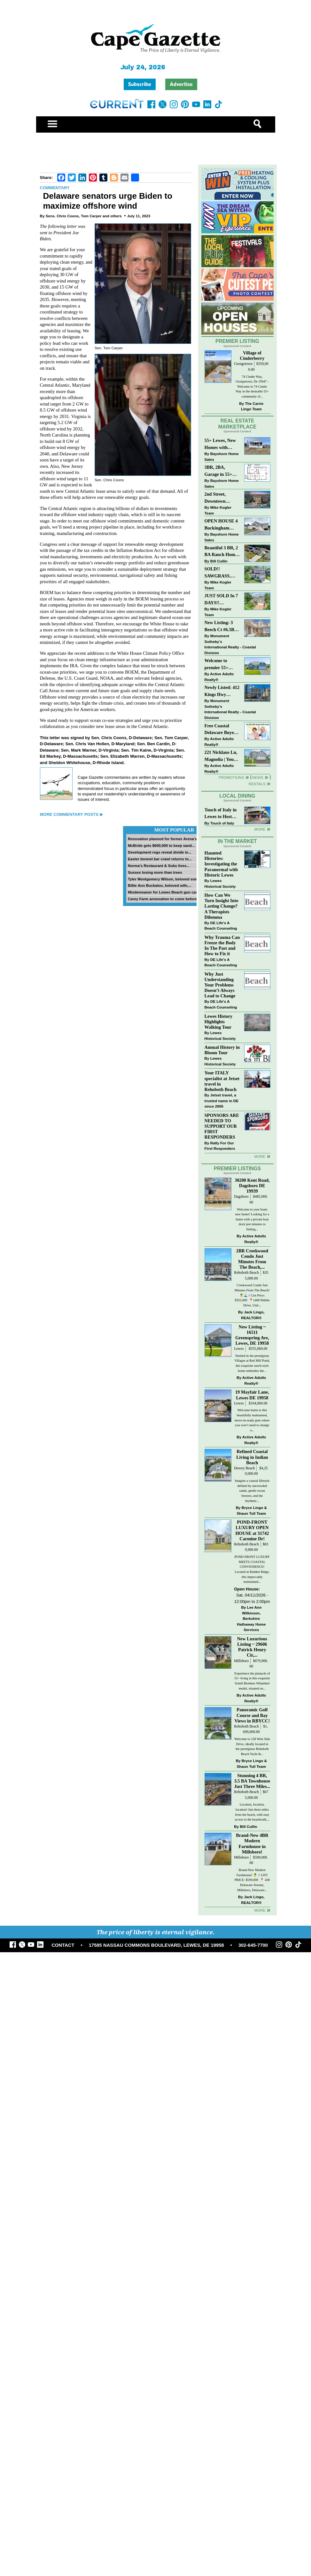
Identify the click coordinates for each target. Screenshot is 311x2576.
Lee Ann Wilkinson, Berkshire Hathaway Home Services (251, 1618)
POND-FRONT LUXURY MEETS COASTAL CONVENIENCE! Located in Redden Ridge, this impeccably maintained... (252, 1569)
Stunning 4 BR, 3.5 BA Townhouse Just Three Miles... (252, 1781)
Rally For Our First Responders (220, 1146)
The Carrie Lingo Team (252, 406)
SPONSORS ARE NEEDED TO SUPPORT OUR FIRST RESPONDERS (222, 1126)
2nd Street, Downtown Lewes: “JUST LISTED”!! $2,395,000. (219, 498)
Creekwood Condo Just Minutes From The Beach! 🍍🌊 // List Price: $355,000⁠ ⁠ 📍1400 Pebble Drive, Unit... (252, 1295)
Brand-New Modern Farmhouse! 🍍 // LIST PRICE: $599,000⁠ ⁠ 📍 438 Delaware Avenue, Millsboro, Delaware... (252, 1879)
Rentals (256, 784)
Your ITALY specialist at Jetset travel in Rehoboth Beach (222, 1081)
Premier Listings (237, 1168)
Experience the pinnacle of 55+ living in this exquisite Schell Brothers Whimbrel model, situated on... (252, 1681)
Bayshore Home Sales (222, 456)
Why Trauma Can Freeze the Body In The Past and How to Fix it (222, 945)
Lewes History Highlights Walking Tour (219, 1022)
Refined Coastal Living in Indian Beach (252, 1457)
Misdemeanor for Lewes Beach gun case (164, 892)
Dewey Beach (244, 1468)
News (257, 777)
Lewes (239, 1349)
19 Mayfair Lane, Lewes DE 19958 (252, 1394)
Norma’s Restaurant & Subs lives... (159, 865)
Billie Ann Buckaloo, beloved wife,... (159, 885)
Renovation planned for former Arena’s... (164, 839)
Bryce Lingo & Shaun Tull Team (252, 1510)
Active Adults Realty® (219, 677)
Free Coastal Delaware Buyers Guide (221, 729)
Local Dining (237, 796)
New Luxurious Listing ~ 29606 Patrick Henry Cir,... (252, 1647)
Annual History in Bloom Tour (222, 1050)
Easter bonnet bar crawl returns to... (160, 859)
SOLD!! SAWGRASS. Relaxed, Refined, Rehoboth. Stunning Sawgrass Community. (222, 572)
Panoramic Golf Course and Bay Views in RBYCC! (252, 1715)
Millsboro (241, 1661)
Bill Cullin (219, 561)
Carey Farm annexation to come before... (164, 899)
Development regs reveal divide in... (159, 852)
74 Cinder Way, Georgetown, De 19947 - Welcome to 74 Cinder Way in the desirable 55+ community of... (252, 386)
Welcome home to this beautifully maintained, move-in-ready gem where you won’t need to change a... (252, 1420)
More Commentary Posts (69, 814)
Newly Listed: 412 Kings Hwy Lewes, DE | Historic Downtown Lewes (222, 691)
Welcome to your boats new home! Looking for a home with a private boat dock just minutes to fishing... (252, 1219)
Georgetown (243, 364)
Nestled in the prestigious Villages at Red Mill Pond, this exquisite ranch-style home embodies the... (252, 1363)
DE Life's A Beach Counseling (221, 926)
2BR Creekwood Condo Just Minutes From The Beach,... (252, 1259)
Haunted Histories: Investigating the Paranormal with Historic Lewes (221, 864)
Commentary (55, 187)
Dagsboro (241, 1197)
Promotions (231, 777)
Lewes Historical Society (220, 883)
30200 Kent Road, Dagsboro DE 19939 (252, 1186)
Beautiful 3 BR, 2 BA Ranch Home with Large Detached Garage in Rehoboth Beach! (221, 551)
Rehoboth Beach (246, 1273)
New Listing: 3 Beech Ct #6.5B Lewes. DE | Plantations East (221, 626)
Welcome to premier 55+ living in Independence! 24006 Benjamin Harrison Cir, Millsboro (220, 664)
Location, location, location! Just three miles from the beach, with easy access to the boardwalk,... (252, 1812)
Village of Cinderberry (252, 355)
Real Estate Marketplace (237, 423)
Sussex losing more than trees (155, 872)
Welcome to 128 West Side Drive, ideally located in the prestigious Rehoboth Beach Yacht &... (252, 1746)
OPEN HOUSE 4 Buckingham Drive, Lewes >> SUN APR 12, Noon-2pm (221, 524)
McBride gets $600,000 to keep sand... (161, 845)
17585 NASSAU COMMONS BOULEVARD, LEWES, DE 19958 (156, 1945)
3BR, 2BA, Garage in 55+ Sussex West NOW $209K (218, 471)
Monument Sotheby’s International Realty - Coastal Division (230, 644)
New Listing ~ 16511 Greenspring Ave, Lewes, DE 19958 (252, 1335)
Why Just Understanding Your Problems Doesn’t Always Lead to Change (220, 985)
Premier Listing (237, 341)
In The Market (237, 841)
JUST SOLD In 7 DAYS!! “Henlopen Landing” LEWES (221, 599)
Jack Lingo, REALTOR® (252, 1315)
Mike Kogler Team (218, 510)
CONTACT (62, 1945)
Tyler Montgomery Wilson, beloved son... (164, 879)
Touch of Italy (222, 823)
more (259, 1156)
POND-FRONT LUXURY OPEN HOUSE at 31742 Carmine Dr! (252, 1530)
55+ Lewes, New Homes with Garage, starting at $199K (221, 444)
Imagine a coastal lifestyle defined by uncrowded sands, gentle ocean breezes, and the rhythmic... (252, 1490)
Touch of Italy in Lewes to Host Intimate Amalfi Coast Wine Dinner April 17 (221, 813)
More (259, 829)
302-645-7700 (253, 1945)
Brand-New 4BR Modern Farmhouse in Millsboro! (252, 1843)
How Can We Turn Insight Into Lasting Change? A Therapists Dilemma (221, 906)
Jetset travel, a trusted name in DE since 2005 (222, 1100)
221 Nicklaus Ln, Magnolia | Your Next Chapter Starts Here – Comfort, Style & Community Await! (221, 756)
